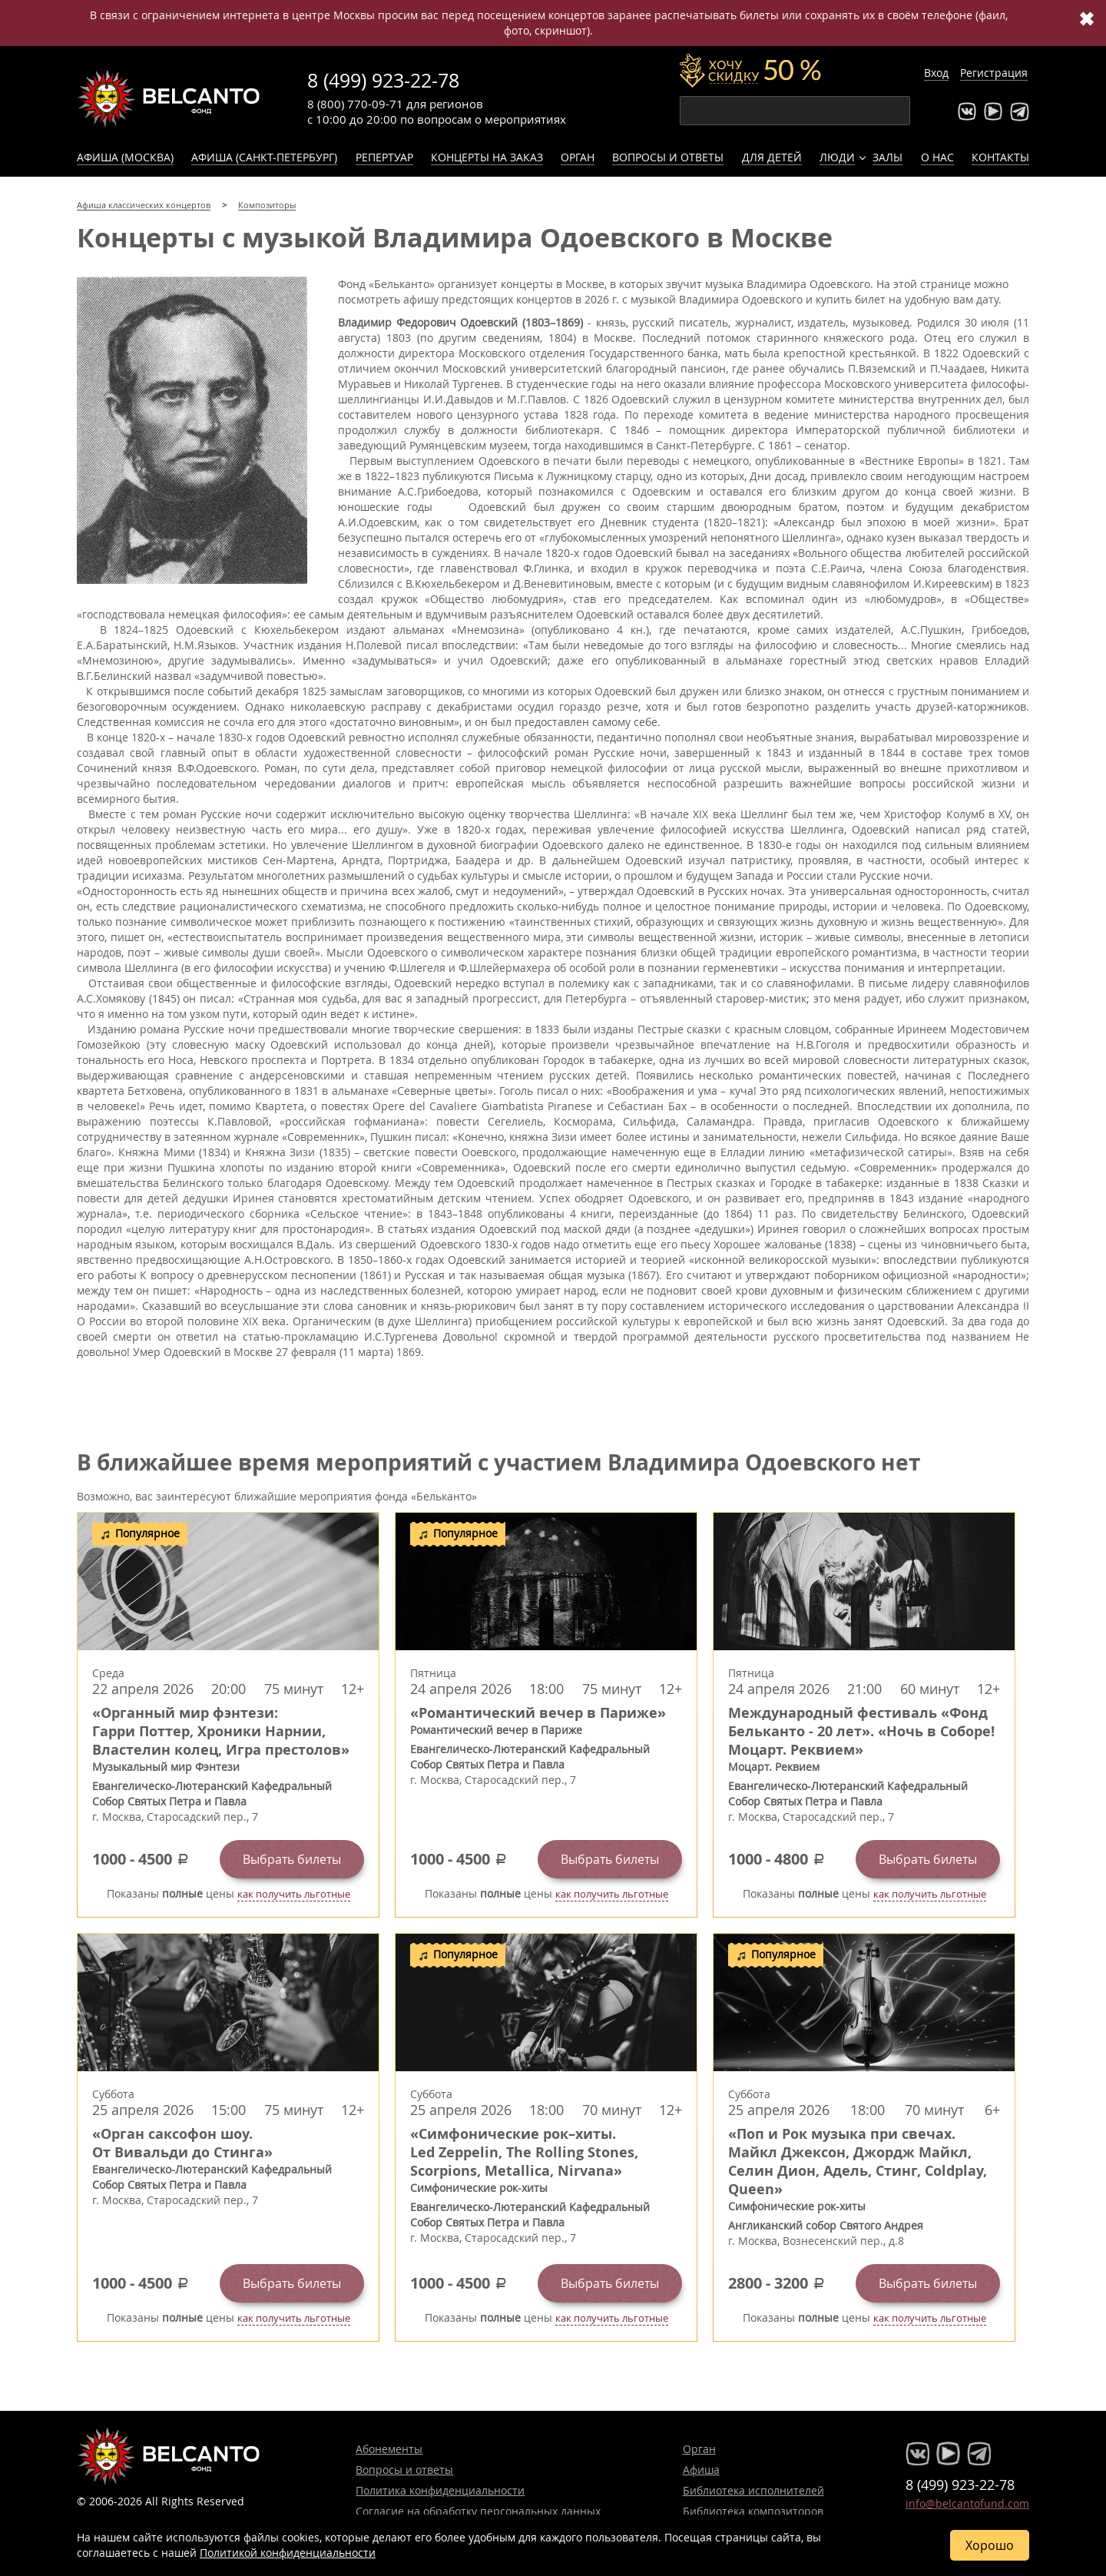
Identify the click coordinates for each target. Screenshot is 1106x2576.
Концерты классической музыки (169, 98)
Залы (887, 157)
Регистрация (994, 72)
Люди (837, 157)
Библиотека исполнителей (753, 2490)
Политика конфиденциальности (440, 2490)
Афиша (701, 2469)
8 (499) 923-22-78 (383, 80)
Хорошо (989, 2545)
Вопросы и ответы (668, 157)
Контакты (1000, 157)
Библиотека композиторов (753, 2511)
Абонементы (389, 2449)
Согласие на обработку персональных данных (478, 2511)
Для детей (772, 157)
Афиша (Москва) (125, 157)
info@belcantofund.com (967, 2503)
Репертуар (384, 157)
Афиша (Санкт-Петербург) (264, 157)
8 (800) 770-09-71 (355, 103)
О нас (937, 157)
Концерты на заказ (487, 157)
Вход (936, 72)
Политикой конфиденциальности (288, 2552)
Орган (577, 157)
